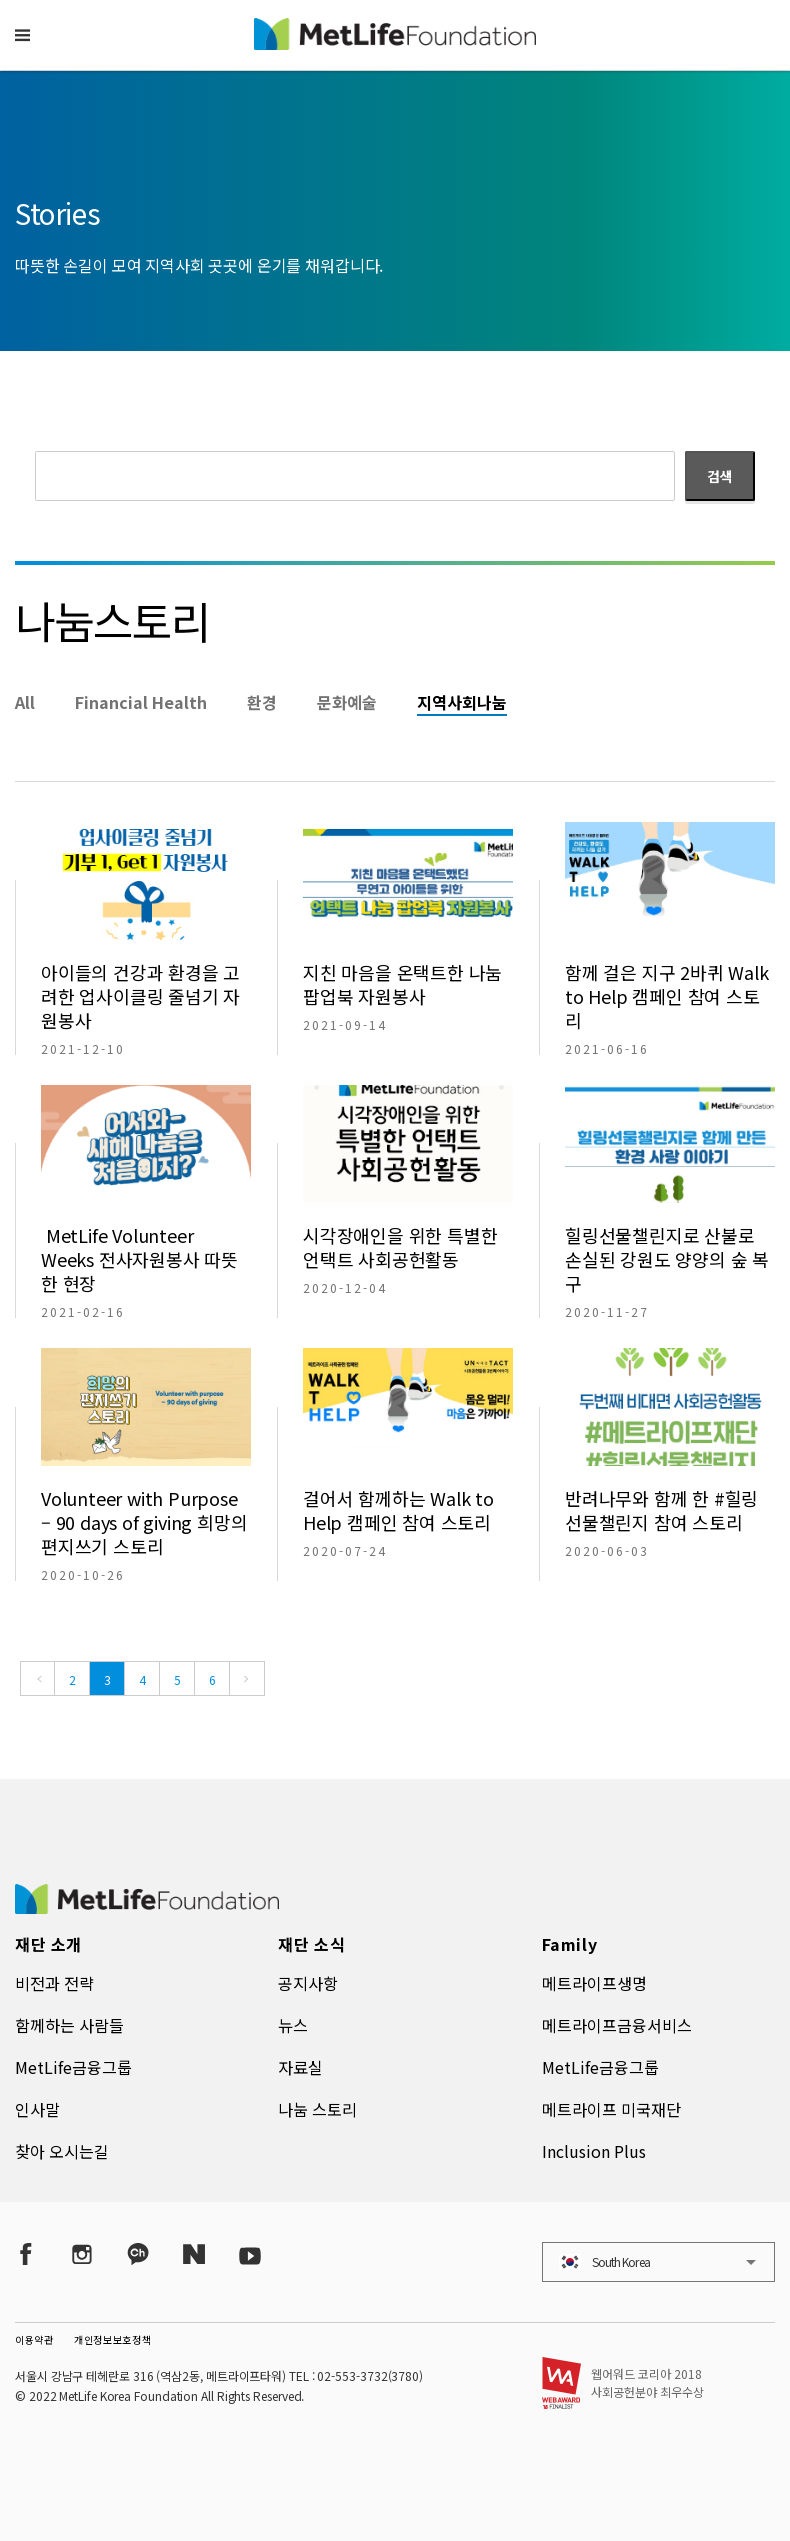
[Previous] (37, 1678)
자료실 (300, 2067)
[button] (22, 35)
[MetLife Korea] (147, 1907)
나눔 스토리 (317, 2109)
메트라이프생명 (594, 1983)
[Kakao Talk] (138, 2253)
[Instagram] (82, 2253)
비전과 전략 (54, 1983)
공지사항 (308, 1983)
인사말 (37, 2109)
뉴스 (293, 2025)
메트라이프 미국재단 (611, 2109)
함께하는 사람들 (69, 2025)
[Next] (247, 1678)
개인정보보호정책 (113, 2339)
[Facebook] (26, 2253)
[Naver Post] (194, 2253)
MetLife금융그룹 (73, 2067)
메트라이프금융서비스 (617, 2025)
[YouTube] (250, 2253)
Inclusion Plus (594, 2151)
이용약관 (34, 2339)
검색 (720, 476)
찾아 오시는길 (62, 2151)
